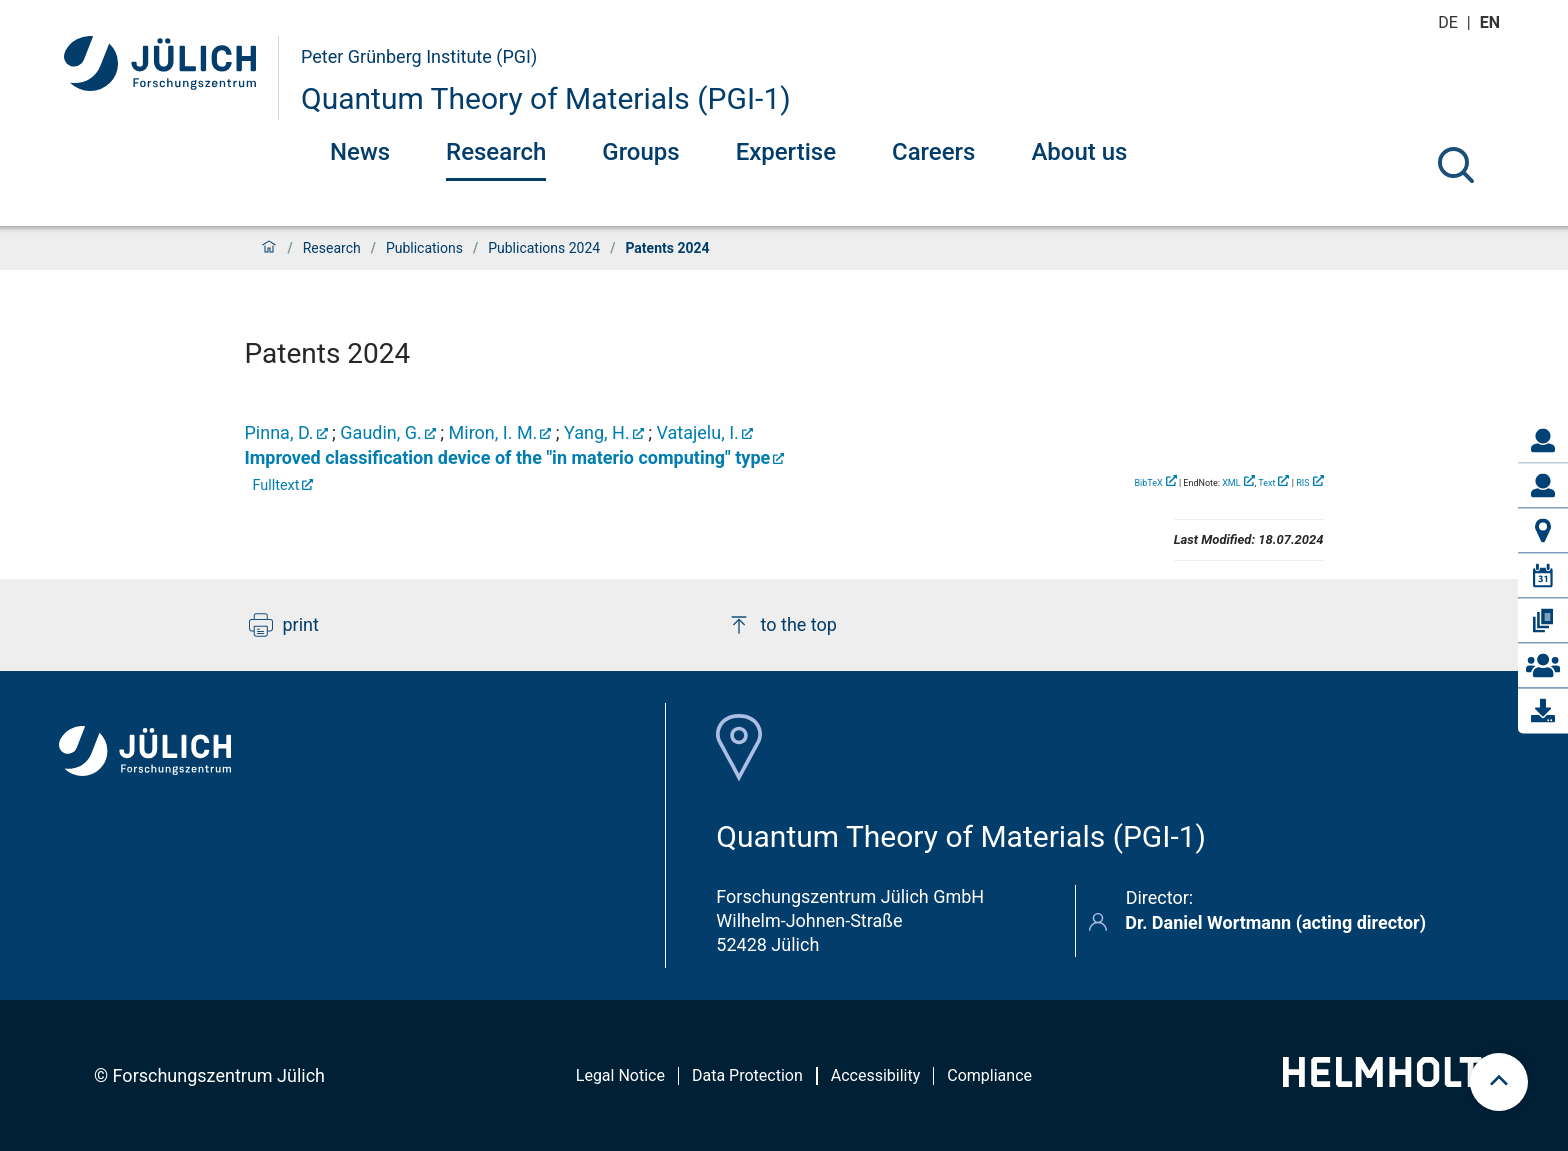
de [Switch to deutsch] (1450, 22)
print (284, 625)
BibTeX (1148, 483)
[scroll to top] (1499, 1082)
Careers (933, 152)
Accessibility (876, 1075)
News (360, 152)
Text (1266, 483)
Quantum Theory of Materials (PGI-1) (546, 98)
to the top (782, 625)
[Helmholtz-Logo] (1393, 1080)
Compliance (989, 1075)
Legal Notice (620, 1075)
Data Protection (747, 1075)
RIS (1302, 483)
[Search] (1456, 165)
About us (1079, 152)
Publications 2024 (544, 248)
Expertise (786, 152)
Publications (424, 248)
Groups (640, 152)
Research (496, 152)
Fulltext (276, 485)
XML (1231, 483)
